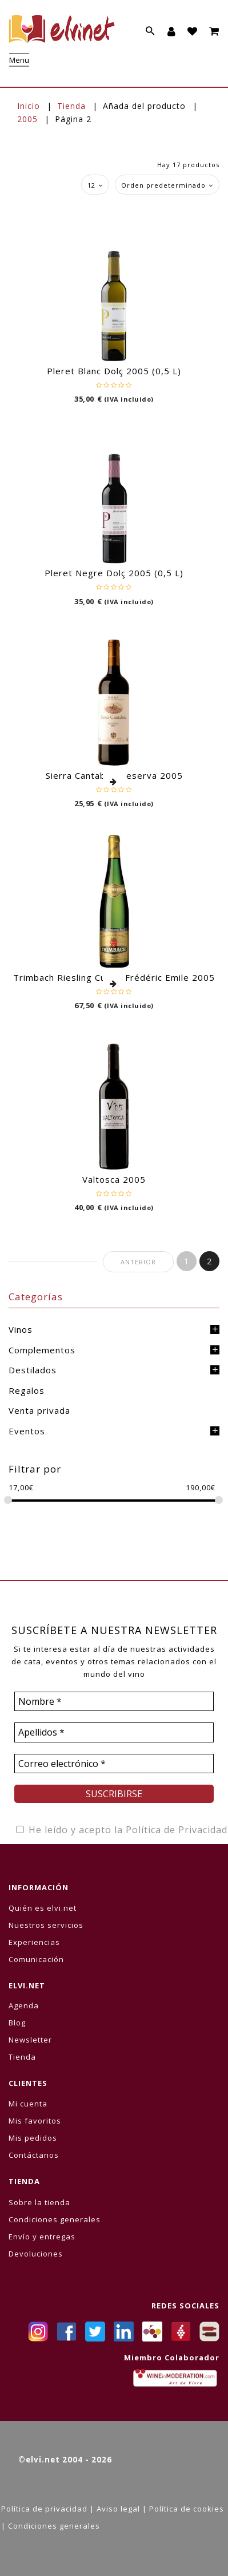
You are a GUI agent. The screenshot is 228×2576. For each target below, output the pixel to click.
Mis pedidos (33, 2138)
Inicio (28, 105)
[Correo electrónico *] (114, 1763)
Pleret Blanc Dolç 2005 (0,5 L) (114, 371)
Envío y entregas (42, 2236)
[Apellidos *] (114, 1732)
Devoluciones (36, 2254)
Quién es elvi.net (43, 1908)
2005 (27, 119)
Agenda (24, 2005)
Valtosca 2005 (114, 1179)
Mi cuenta (28, 2103)
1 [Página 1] (186, 1261)
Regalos (27, 1390)
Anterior (138, 1261)
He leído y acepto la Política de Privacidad (120, 1829)
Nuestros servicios (46, 1925)
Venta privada (39, 1410)
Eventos (27, 1431)
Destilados (33, 1370)
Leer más (114, 781)
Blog (17, 2022)
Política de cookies (186, 2509)
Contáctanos (34, 2155)
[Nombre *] (114, 1701)
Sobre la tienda (39, 2202)
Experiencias (34, 1942)
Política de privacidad (44, 2509)
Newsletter (30, 2040)
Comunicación (36, 1959)
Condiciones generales (55, 2219)
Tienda (71, 105)
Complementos (42, 1350)
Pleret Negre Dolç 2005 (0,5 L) (114, 573)
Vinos (21, 1329)
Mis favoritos (35, 2121)
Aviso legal (118, 2509)
